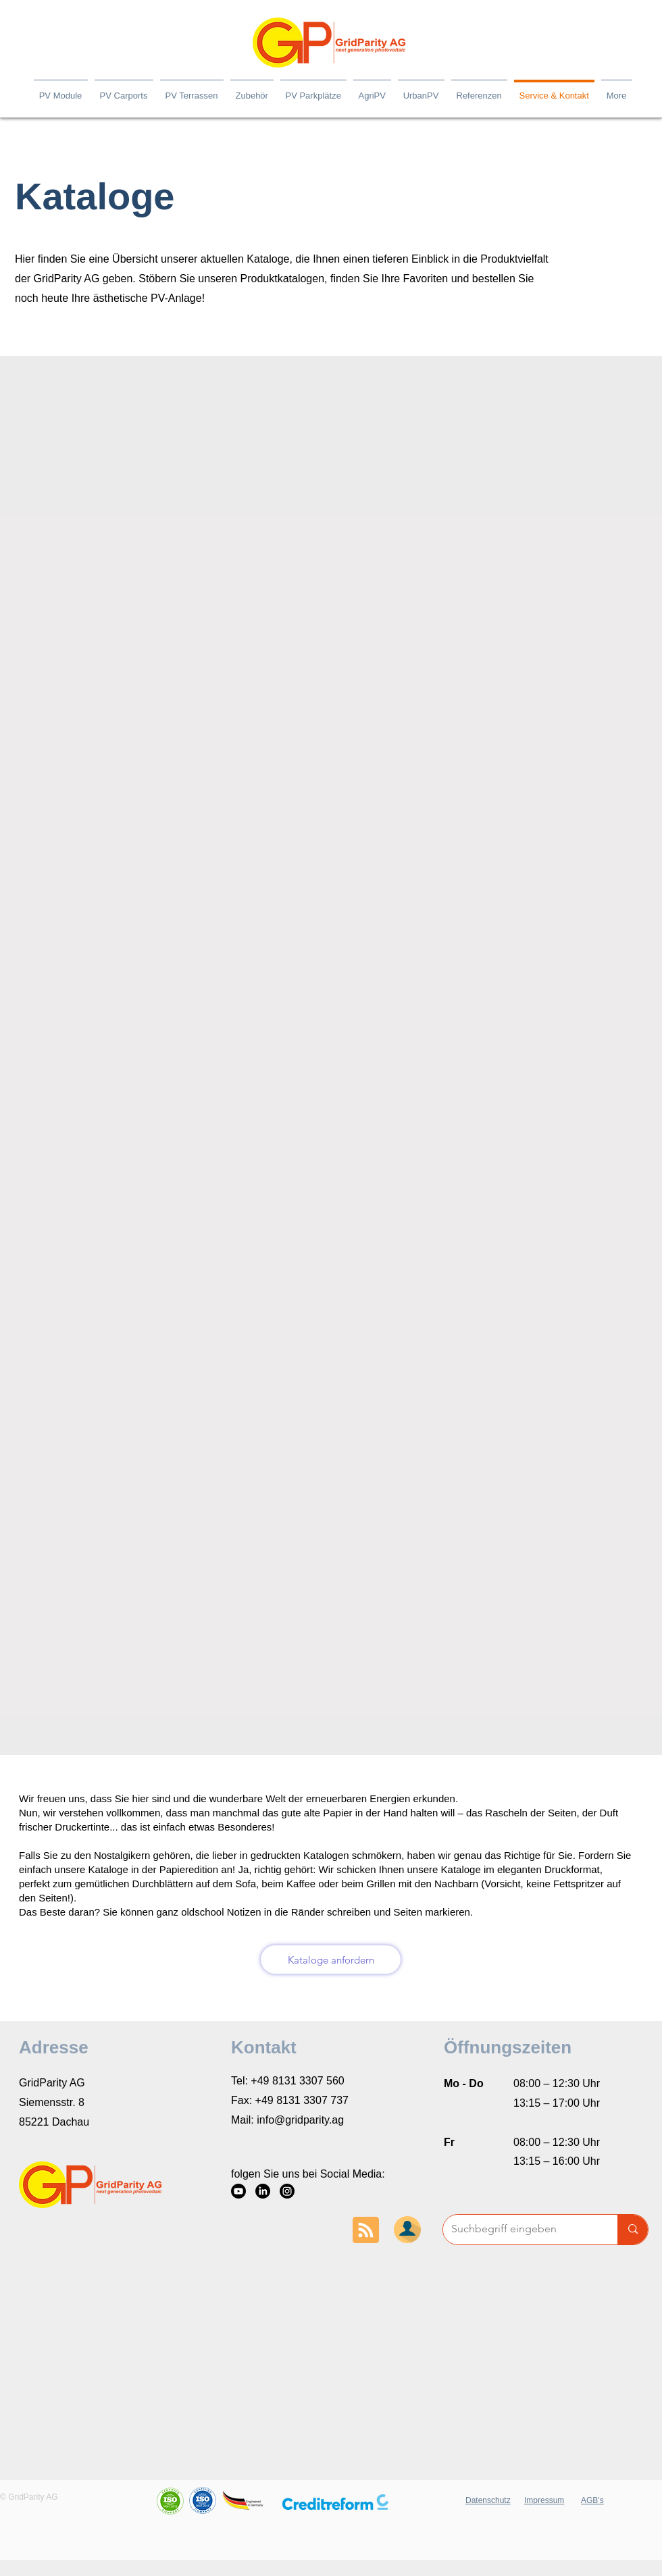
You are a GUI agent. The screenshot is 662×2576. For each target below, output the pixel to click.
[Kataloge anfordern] (331, 1959)
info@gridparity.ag (300, 2120)
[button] (335, 2502)
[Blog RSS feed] (366, 2230)
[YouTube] (238, 2191)
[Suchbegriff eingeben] (520, 2229)
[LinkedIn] (262, 2191)
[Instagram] (287, 2191)
